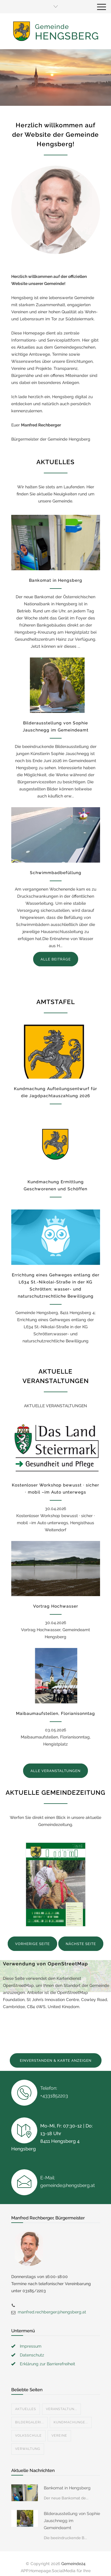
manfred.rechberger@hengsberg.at (52, 2312)
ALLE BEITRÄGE (56, 959)
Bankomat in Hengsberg (55, 580)
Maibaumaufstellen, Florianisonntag (55, 1713)
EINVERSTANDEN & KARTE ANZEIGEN (55, 2061)
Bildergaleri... (29, 2422)
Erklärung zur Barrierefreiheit (47, 2363)
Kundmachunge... (71, 2422)
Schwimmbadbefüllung (55, 872)
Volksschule (28, 2435)
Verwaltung (27, 2449)
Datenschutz (32, 2355)
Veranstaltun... (61, 2409)
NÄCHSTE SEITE (81, 1944)
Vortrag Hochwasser (55, 1606)
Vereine (59, 2435)
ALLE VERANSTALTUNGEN (55, 1771)
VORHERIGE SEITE (32, 1944)
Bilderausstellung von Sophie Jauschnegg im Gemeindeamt (72, 2520)
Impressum (30, 2346)
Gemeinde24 (73, 2563)
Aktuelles (25, 2409)
